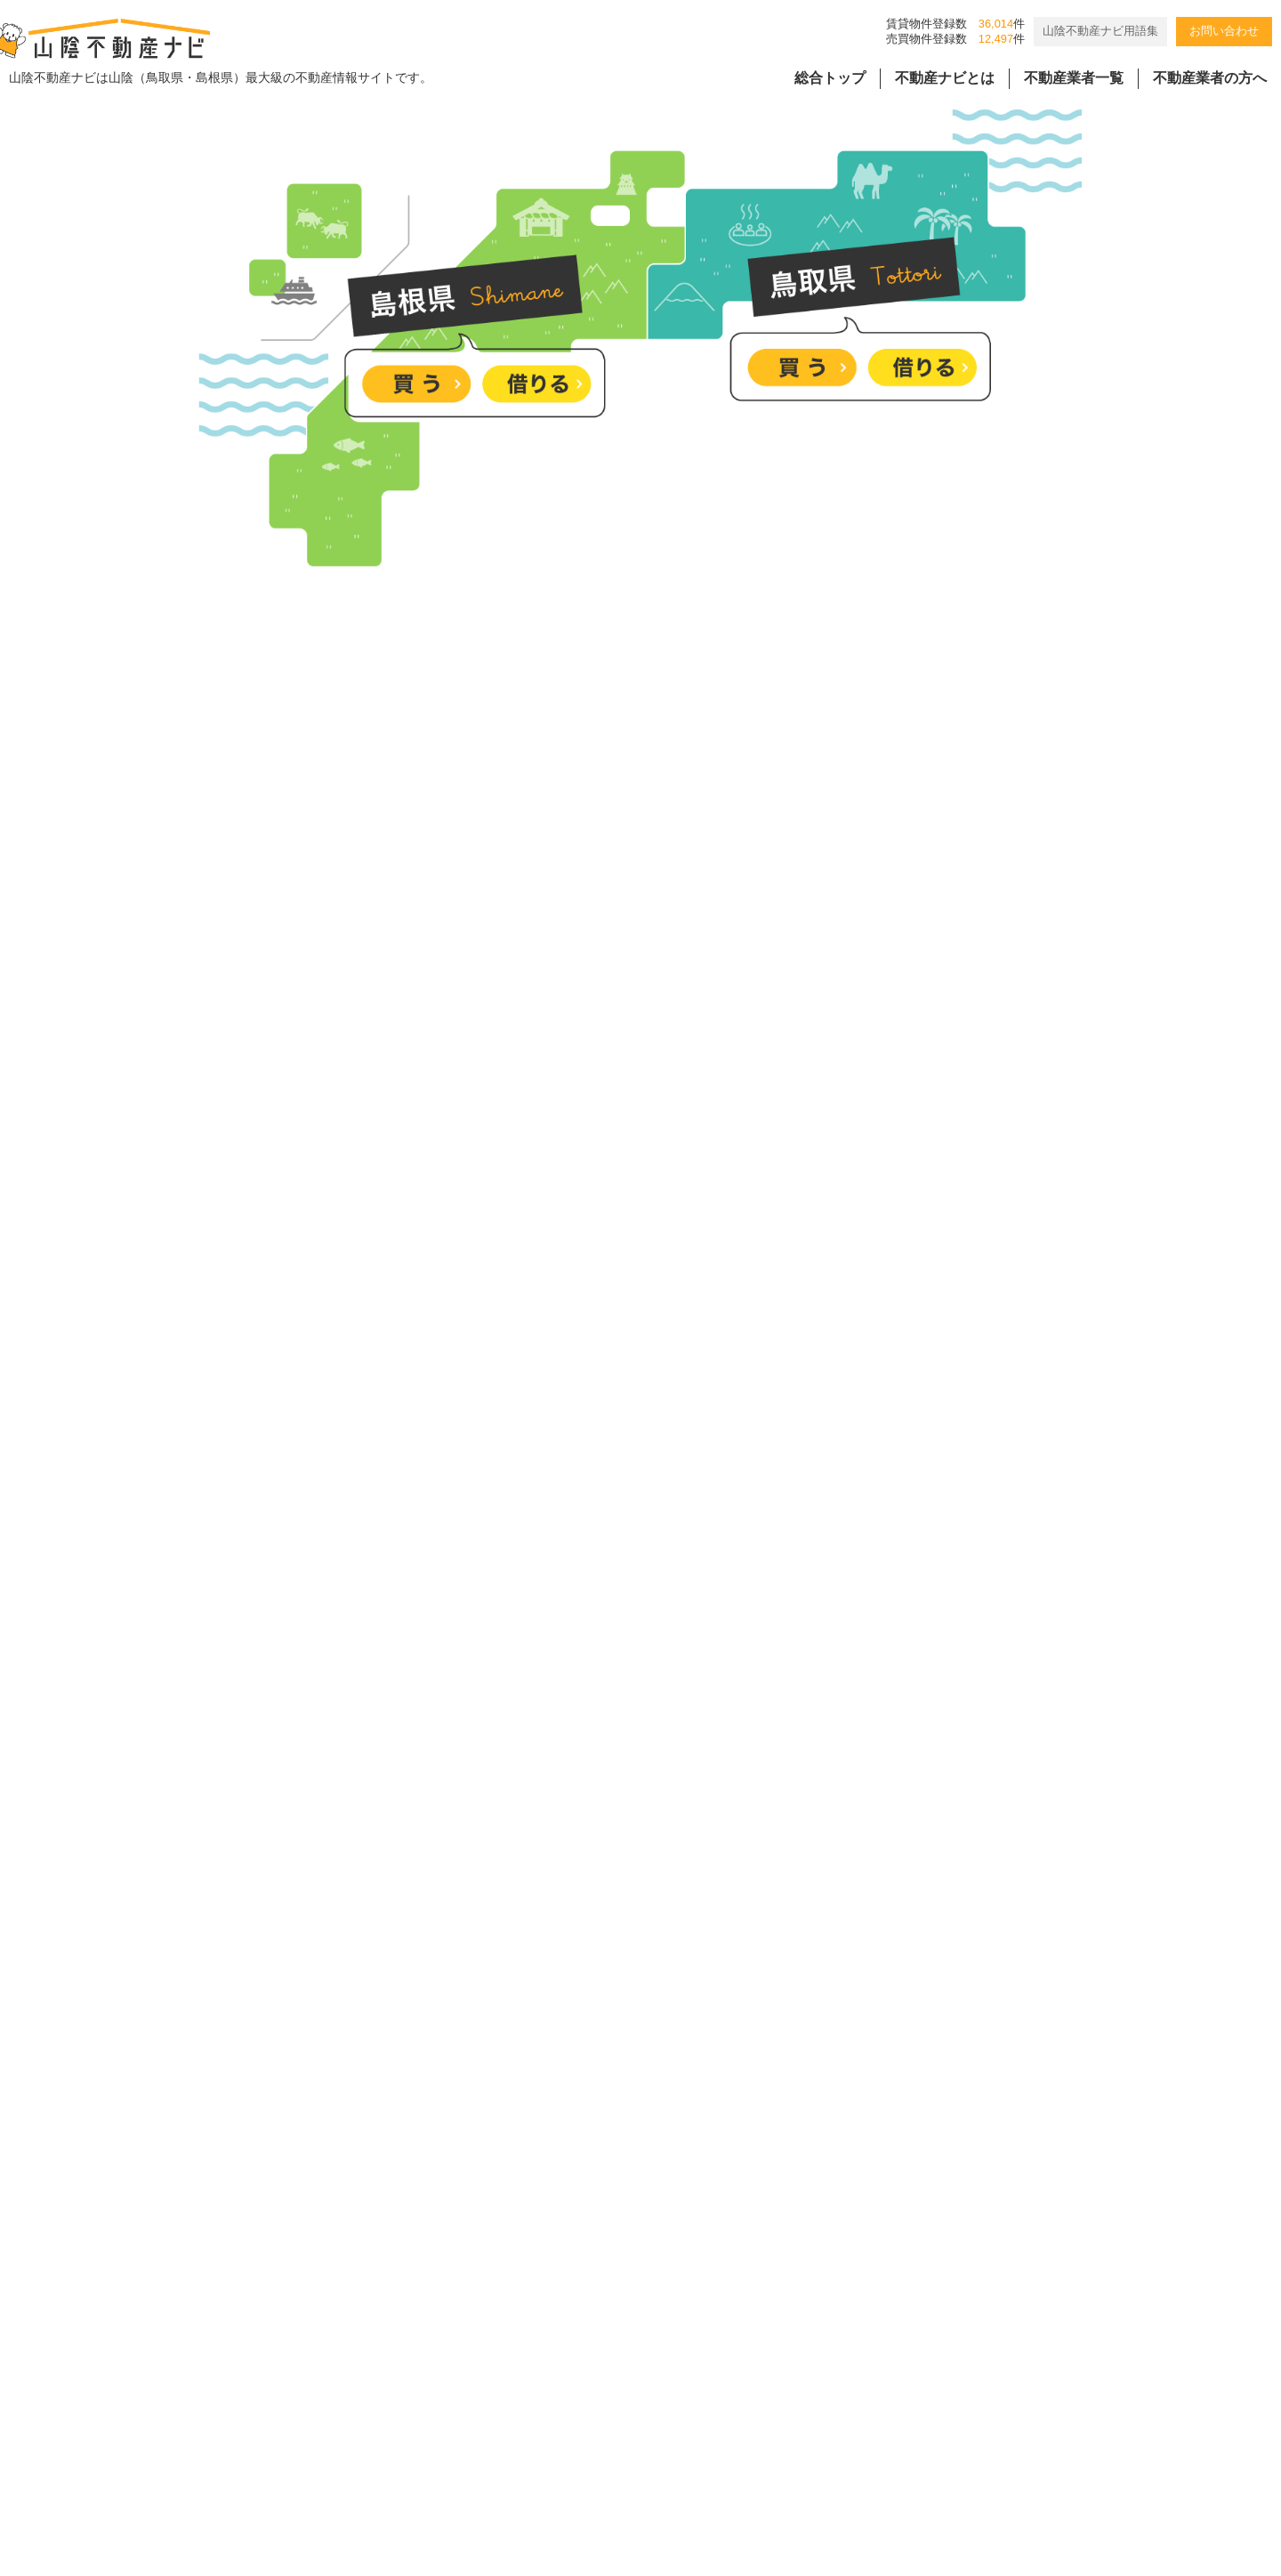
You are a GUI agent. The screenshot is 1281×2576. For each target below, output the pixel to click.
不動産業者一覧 (1074, 77)
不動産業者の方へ (1210, 77)
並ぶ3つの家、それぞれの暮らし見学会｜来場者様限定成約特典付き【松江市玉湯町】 (761, 2164)
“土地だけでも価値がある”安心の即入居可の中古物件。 (662, 1894)
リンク (860, 2415)
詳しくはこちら (1192, 529)
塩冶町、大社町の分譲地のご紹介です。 (615, 2029)
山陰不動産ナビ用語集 (1100, 30)
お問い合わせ (1224, 30)
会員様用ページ (761, 2415)
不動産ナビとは (945, 77)
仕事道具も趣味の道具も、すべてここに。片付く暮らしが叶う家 (693, 1758)
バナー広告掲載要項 (464, 2415)
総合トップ (830, 77)
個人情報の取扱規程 (620, 2415)
